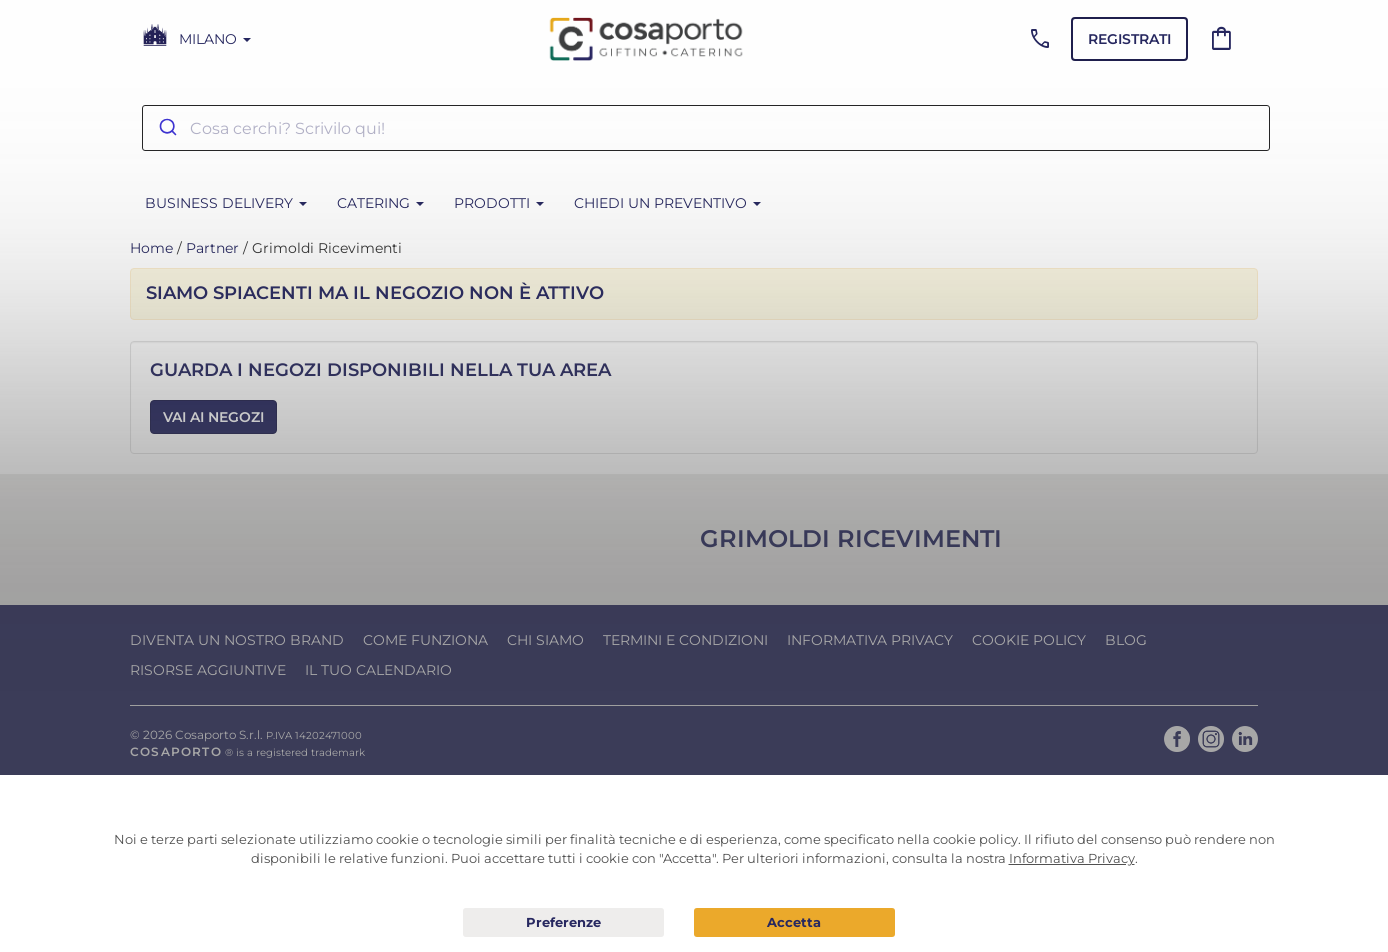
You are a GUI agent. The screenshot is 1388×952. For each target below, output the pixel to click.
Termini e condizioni (685, 640)
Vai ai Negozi (213, 417)
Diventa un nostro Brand (237, 640)
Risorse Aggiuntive (208, 670)
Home (151, 248)
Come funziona (425, 640)
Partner (212, 248)
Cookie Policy (1029, 640)
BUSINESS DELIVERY (226, 203)
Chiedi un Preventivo (667, 203)
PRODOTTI (499, 203)
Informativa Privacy (870, 640)
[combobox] (706, 128)
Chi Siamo (545, 640)
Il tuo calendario (378, 670)
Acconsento (794, 922)
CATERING (380, 203)
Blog (1126, 640)
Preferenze (563, 923)
